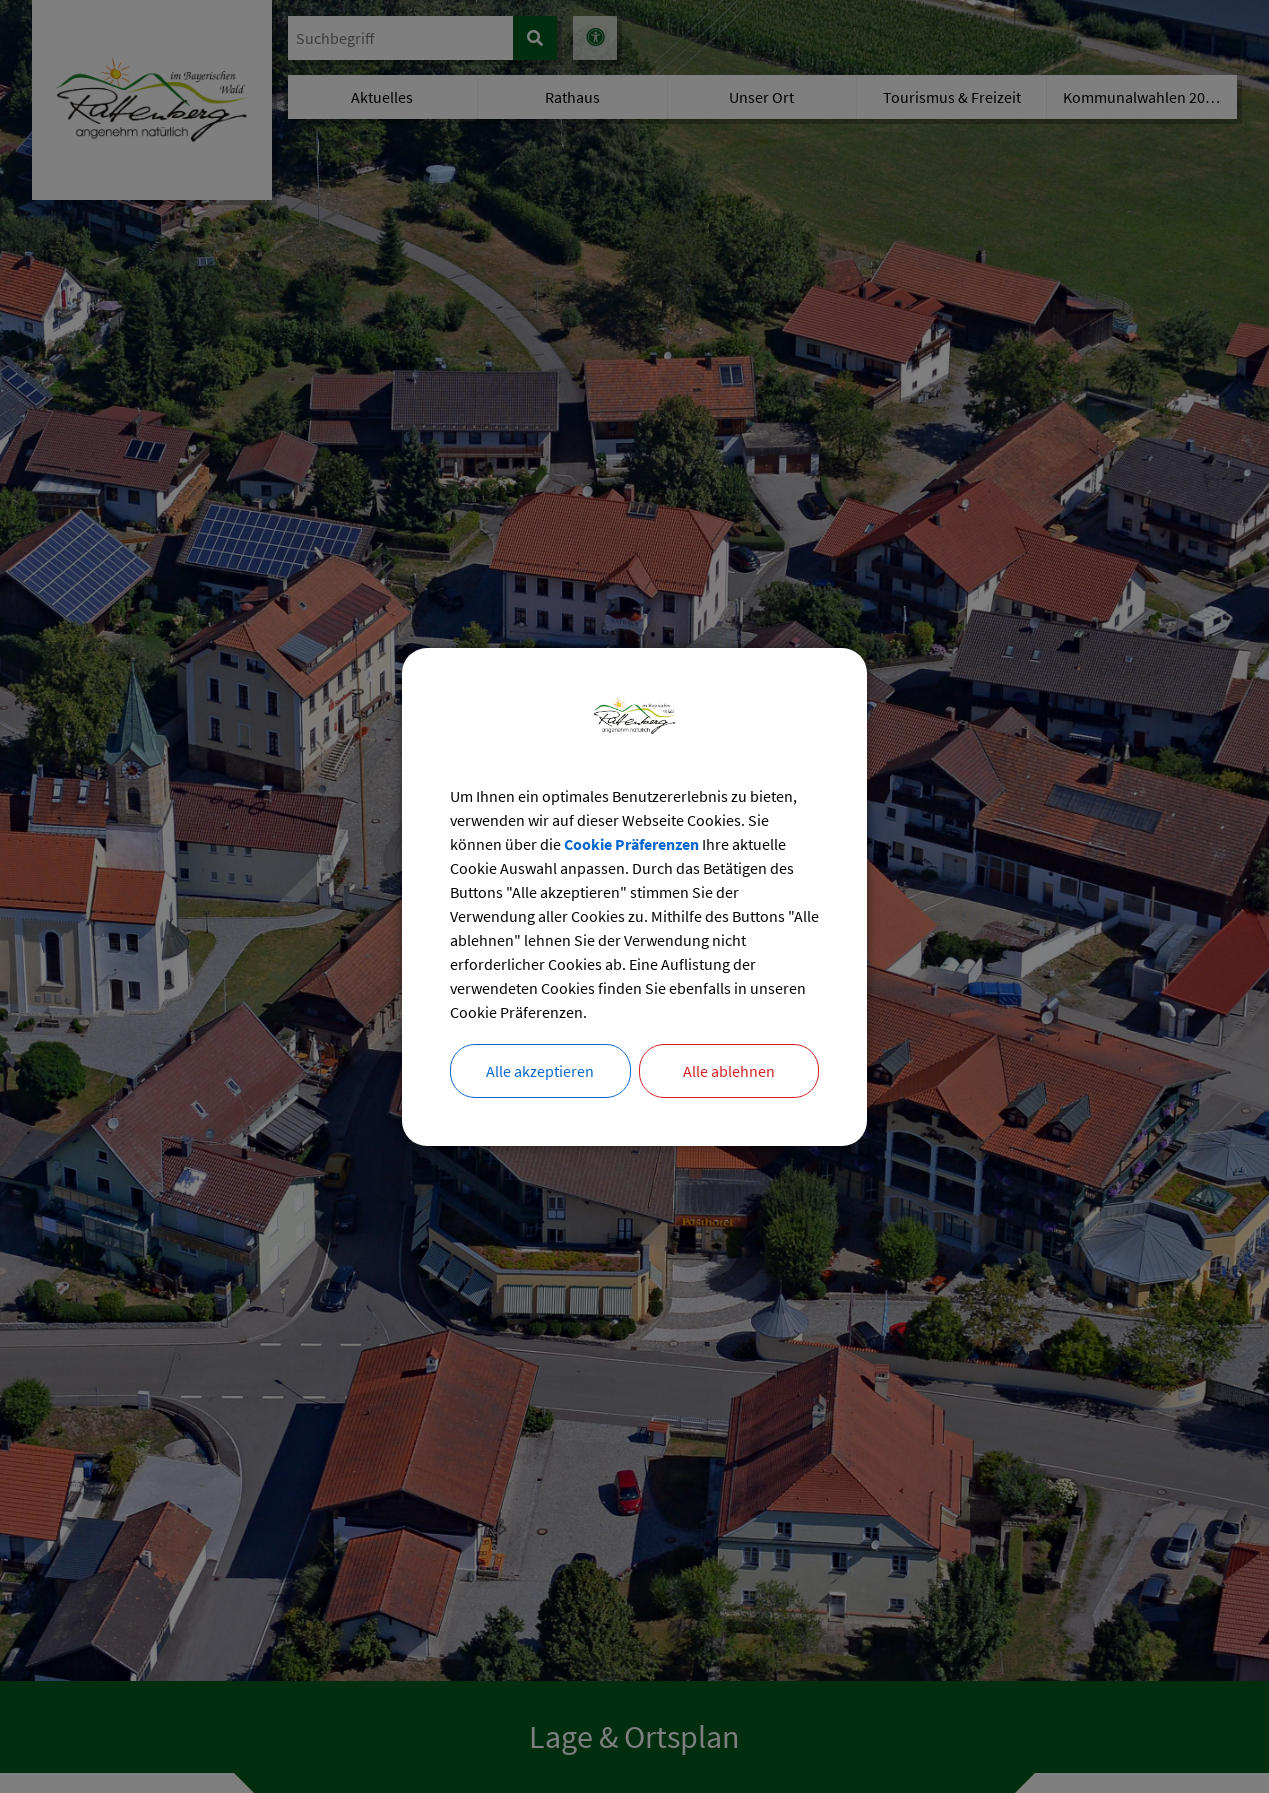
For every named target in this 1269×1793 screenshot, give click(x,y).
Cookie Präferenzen (631, 844)
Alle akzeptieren (540, 1071)
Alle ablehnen (729, 1071)
